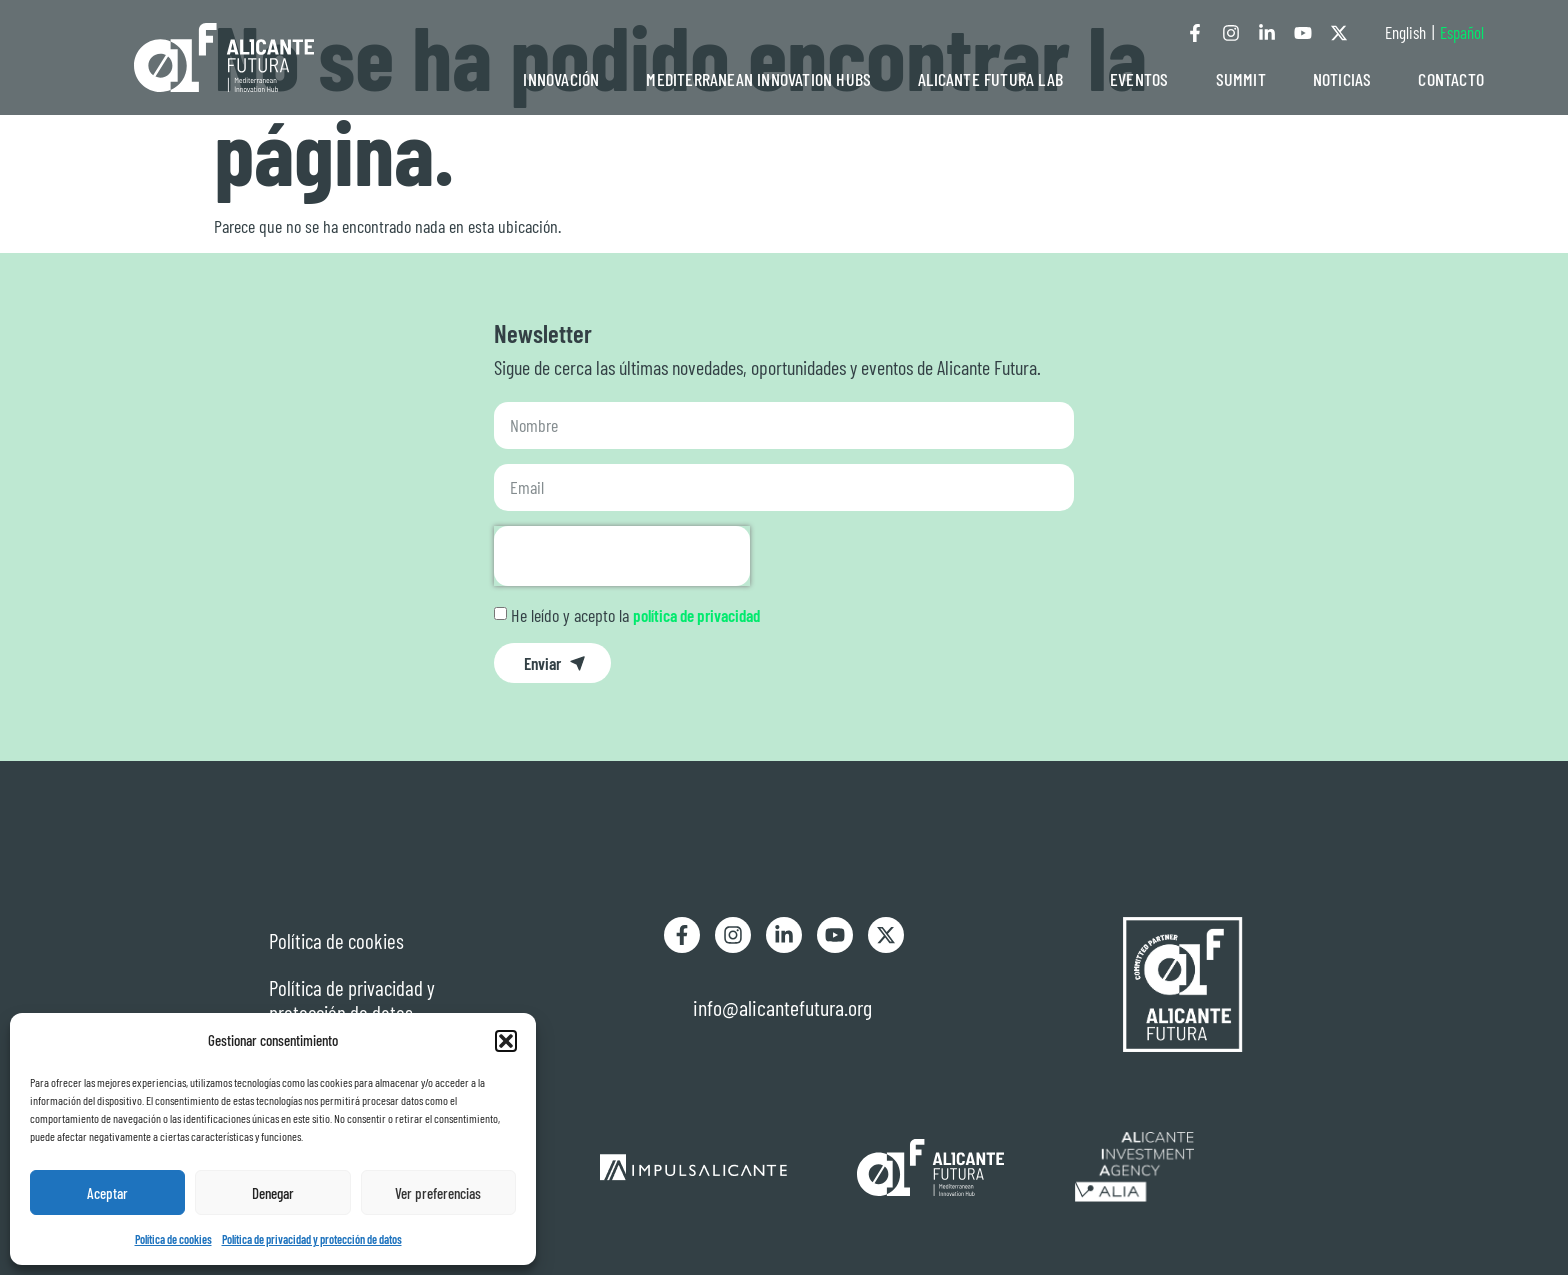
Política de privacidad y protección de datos (312, 1239)
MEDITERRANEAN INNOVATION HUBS (758, 79)
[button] (506, 1041)
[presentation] (622, 556)
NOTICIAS (1342, 79)
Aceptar (107, 1193)
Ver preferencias (438, 1193)
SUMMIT (1241, 79)
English (1405, 32)
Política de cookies (173, 1239)
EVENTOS (1139, 79)
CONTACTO (1451, 79)
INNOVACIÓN (561, 79)
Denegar (273, 1193)
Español (1462, 32)
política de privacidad (696, 615)
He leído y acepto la (635, 615)
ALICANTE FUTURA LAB (990, 79)
